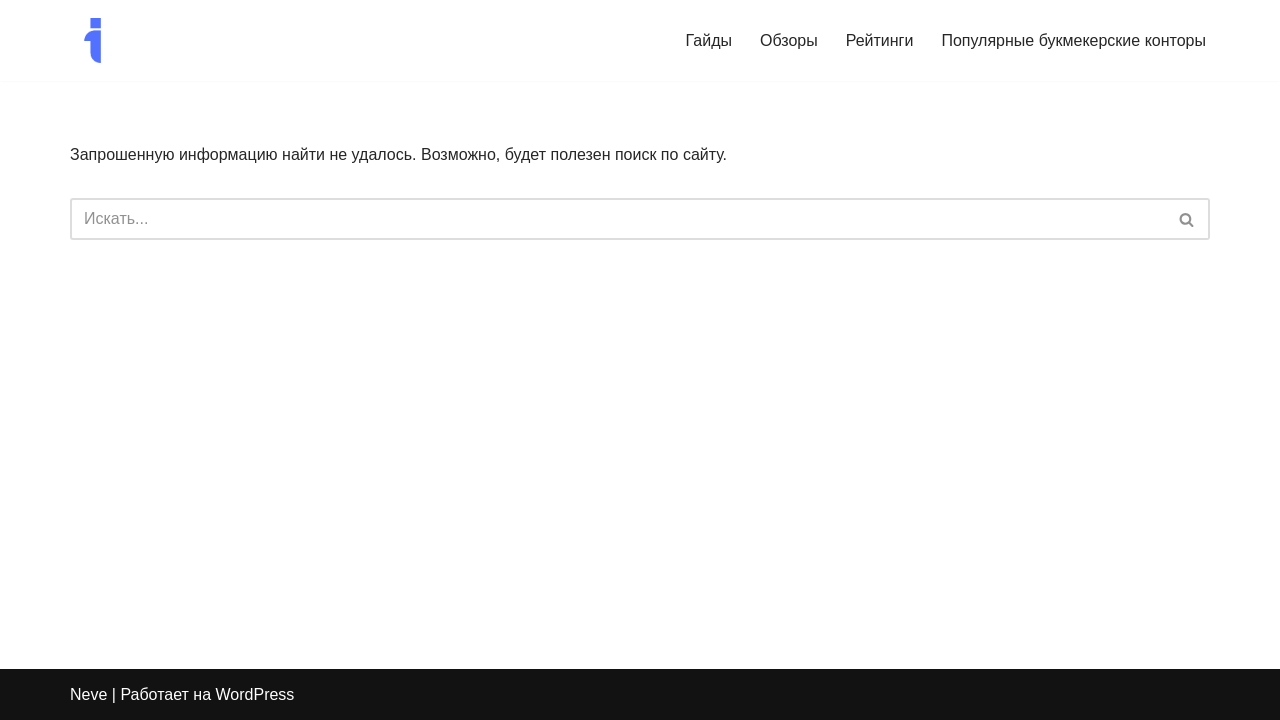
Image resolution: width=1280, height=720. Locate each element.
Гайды (709, 40)
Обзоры (789, 40)
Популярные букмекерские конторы (1073, 40)
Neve (88, 694)
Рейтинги (880, 40)
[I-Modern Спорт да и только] (92, 40)
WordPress (255, 694)
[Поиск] (617, 219)
